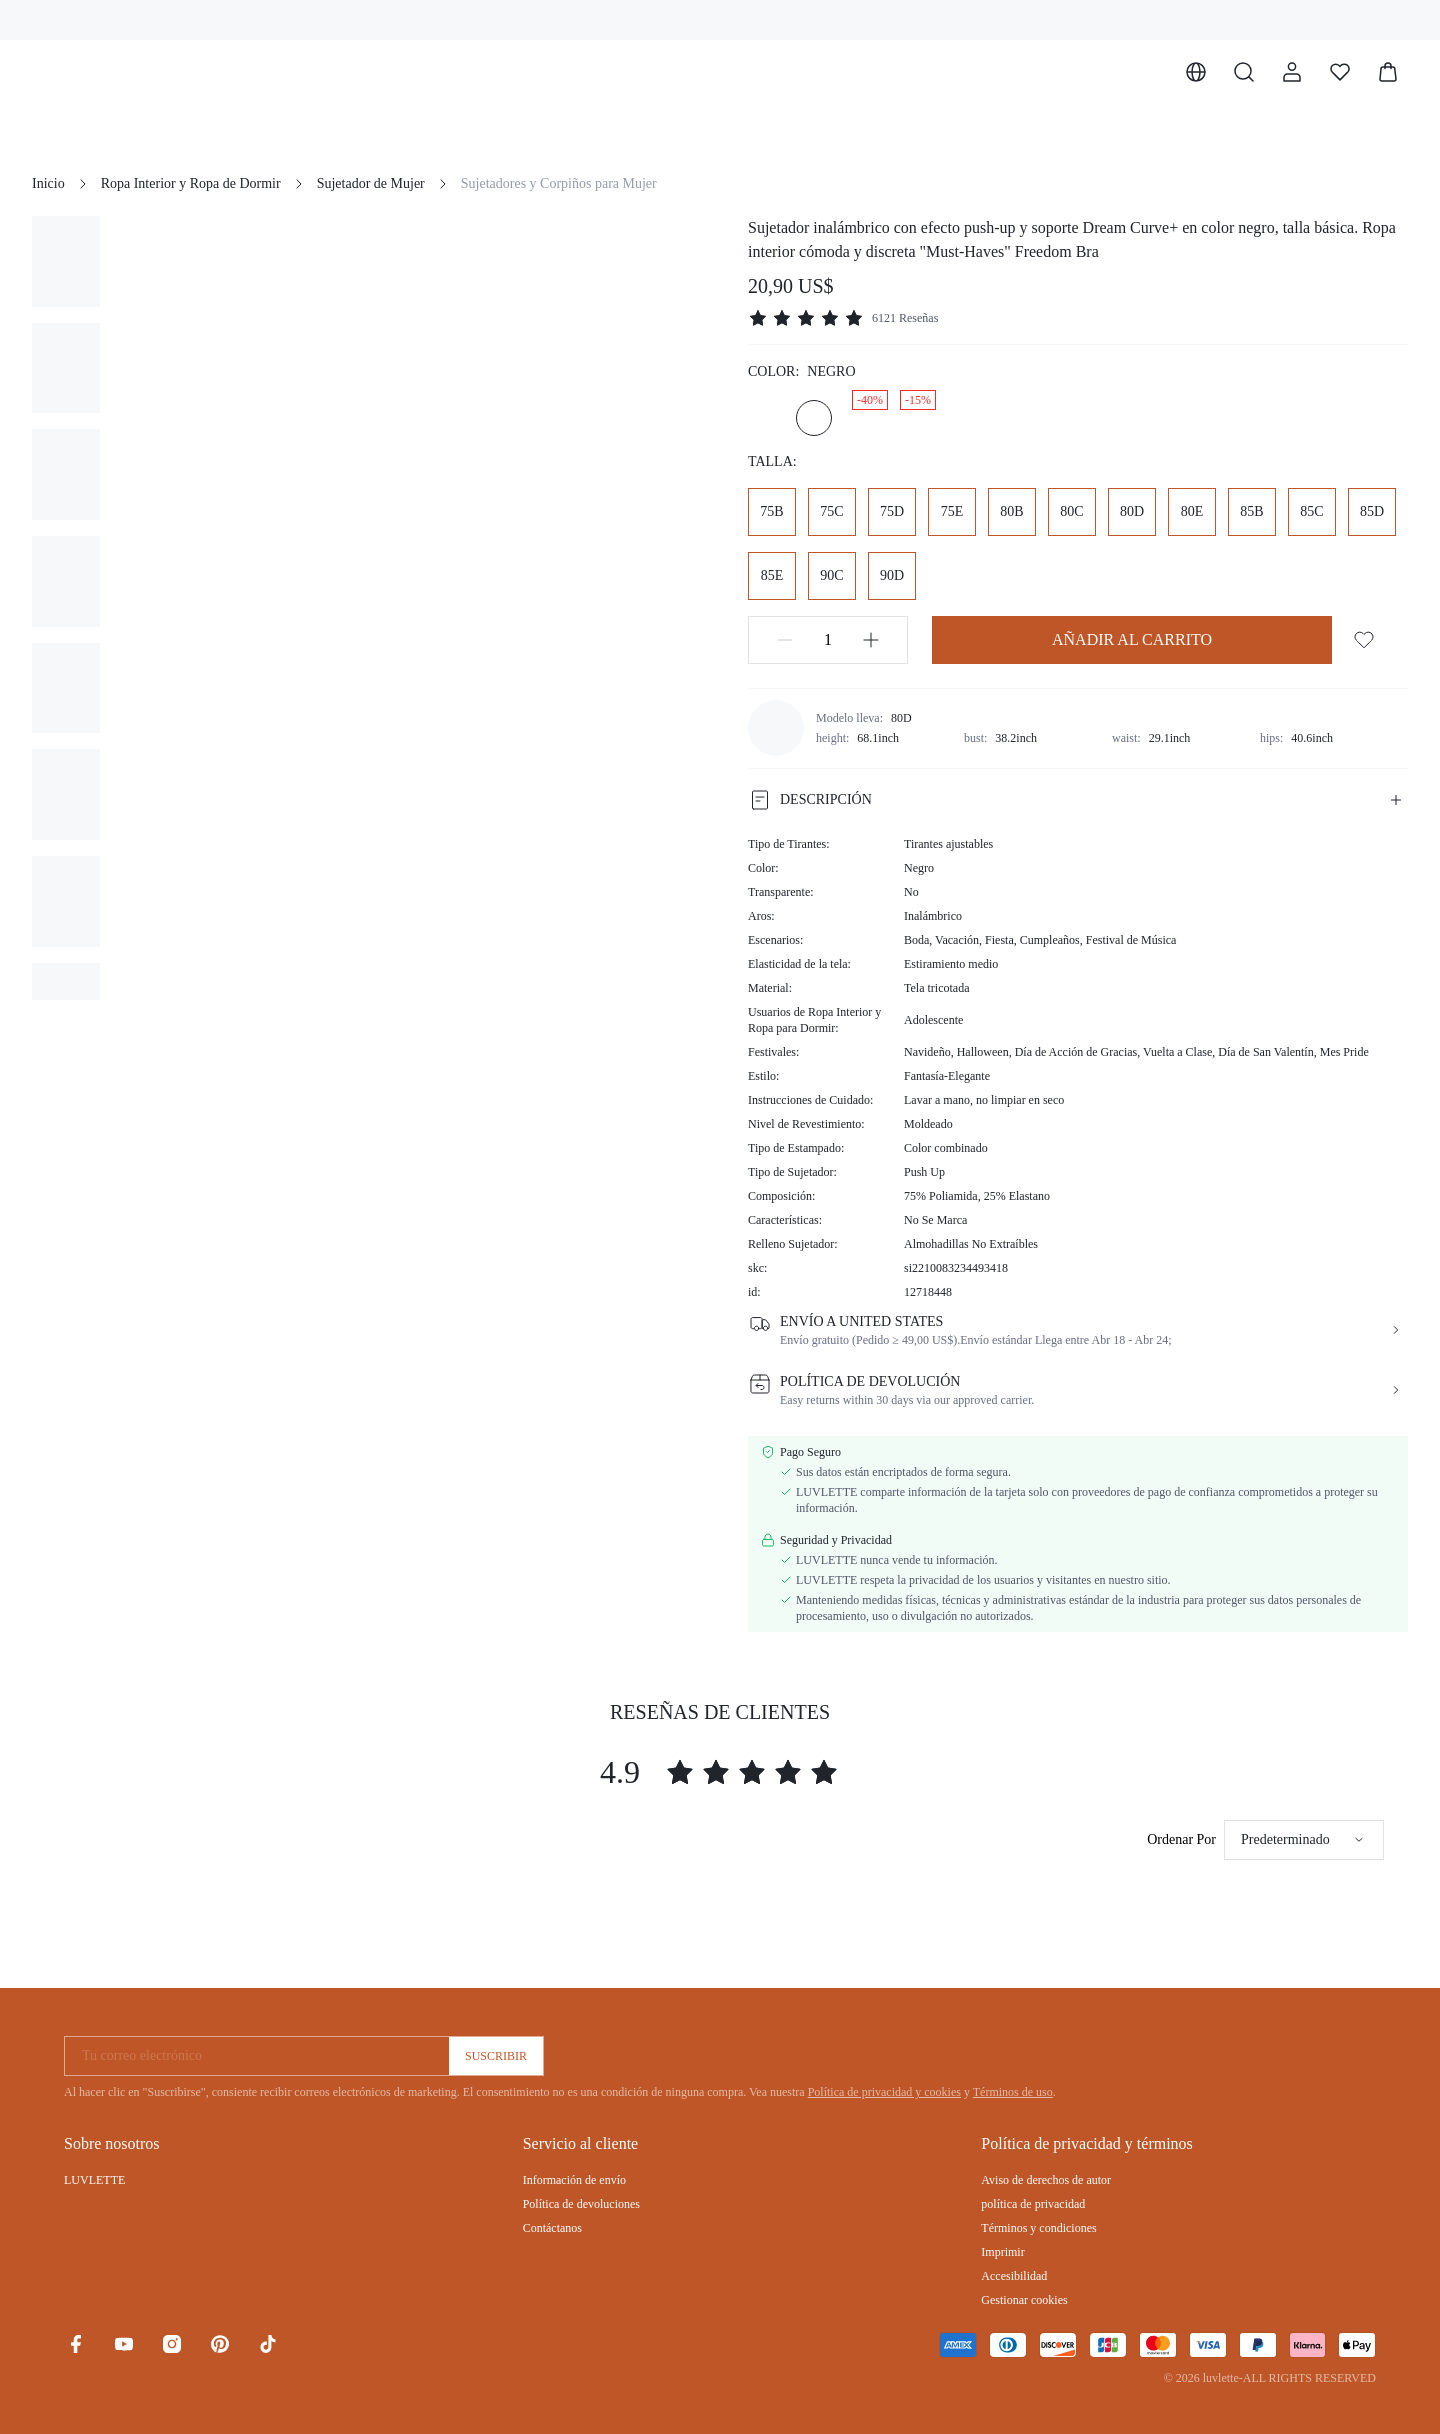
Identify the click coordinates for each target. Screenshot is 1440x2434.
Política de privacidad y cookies (884, 2092)
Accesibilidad (1014, 2276)
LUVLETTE (94, 2180)
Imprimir (1002, 2252)
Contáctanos (552, 2228)
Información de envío (574, 2180)
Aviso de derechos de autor (1046, 2180)
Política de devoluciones (581, 2204)
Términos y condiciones (1038, 2228)
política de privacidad (1033, 2204)
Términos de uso (1013, 2092)
